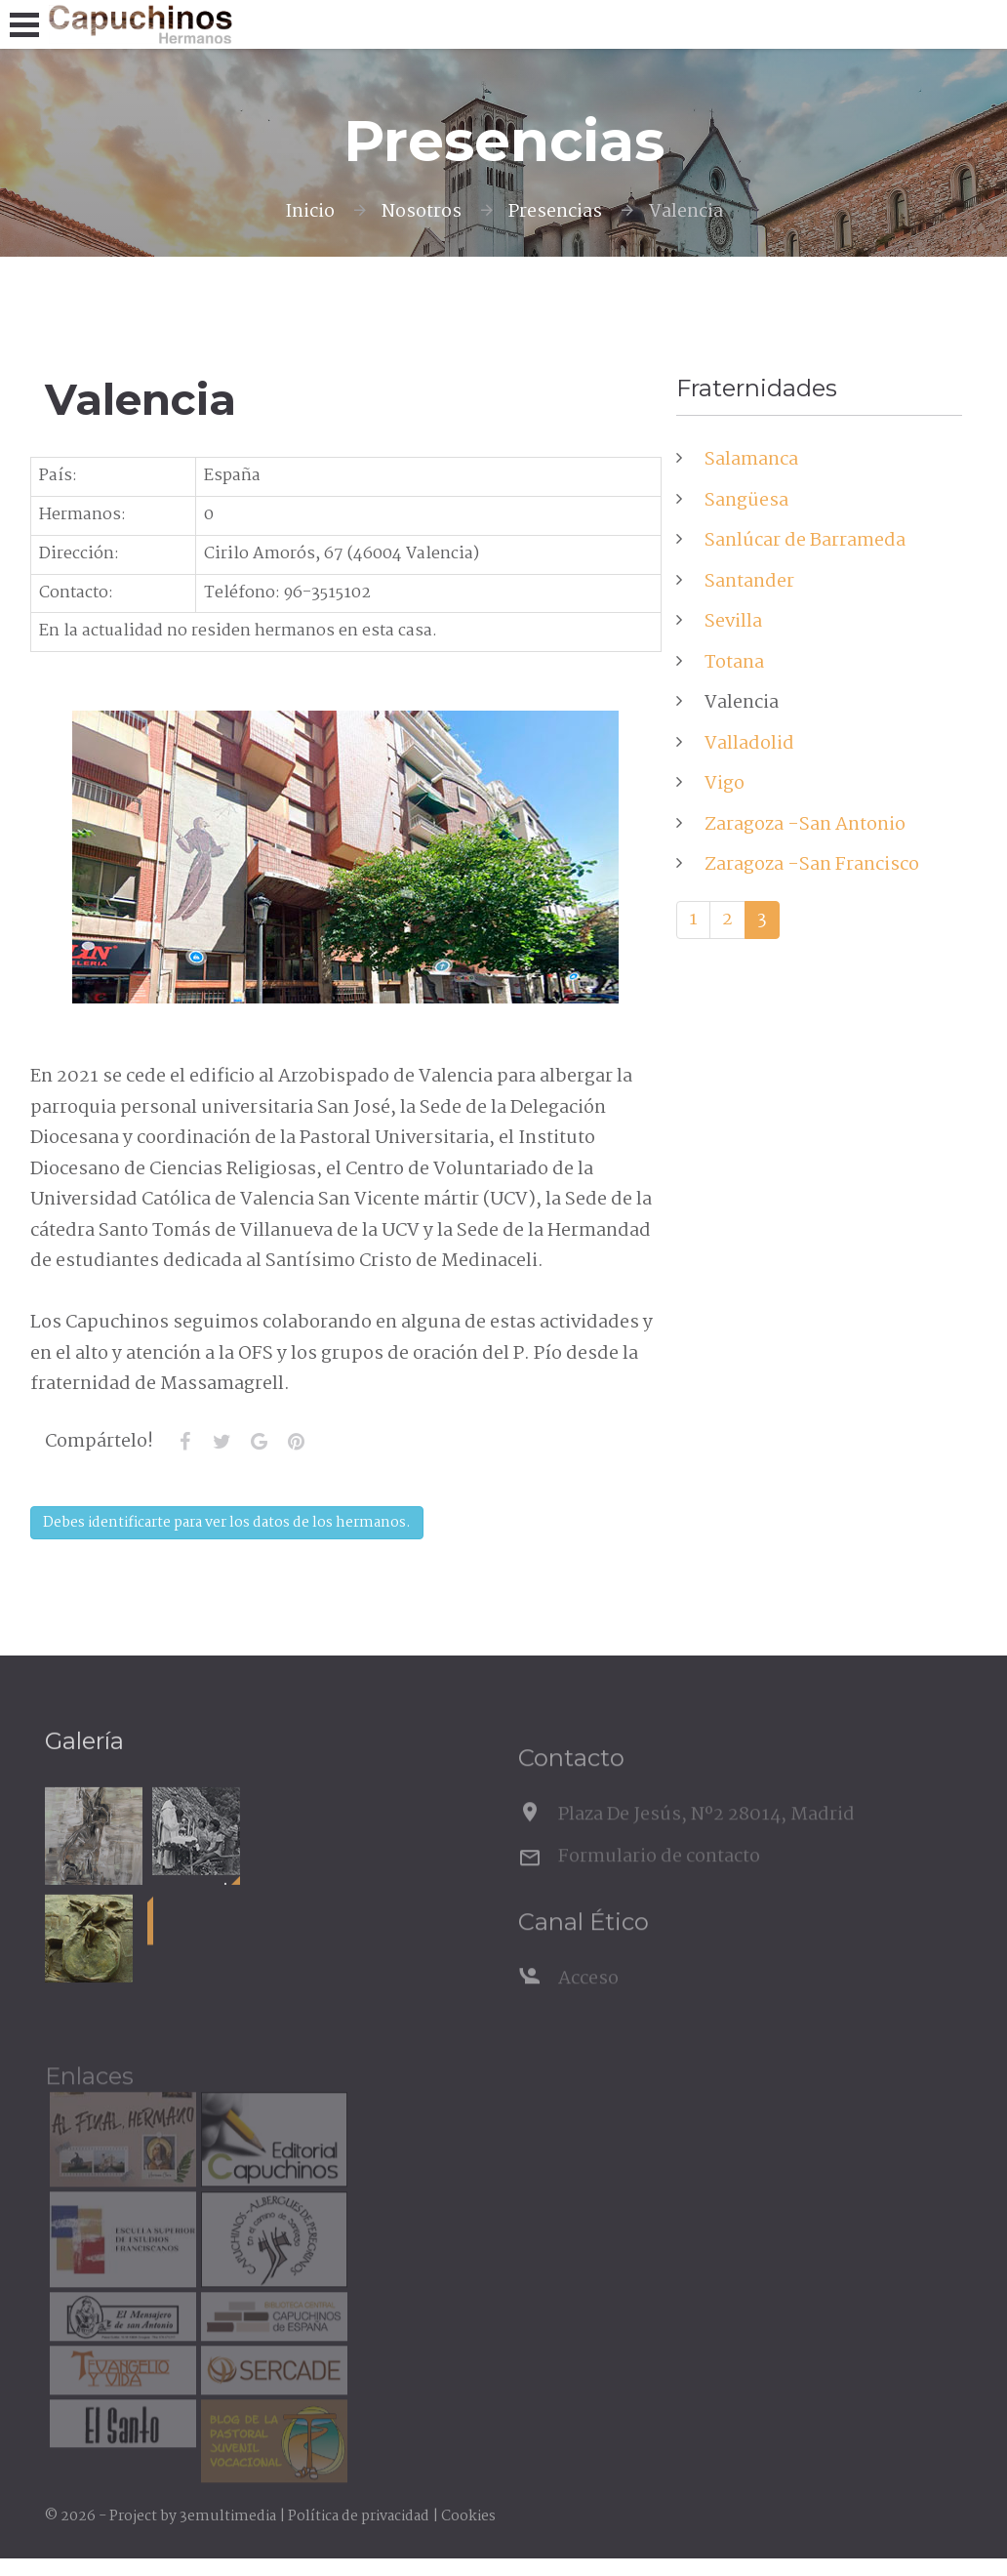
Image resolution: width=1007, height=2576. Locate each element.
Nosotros (422, 211)
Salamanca (751, 459)
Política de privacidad (358, 2516)
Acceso (588, 2002)
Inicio (310, 211)
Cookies (468, 2516)
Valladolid (749, 743)
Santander (749, 581)
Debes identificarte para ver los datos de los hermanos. (227, 1522)
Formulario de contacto (659, 1879)
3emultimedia (228, 2516)
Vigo (725, 783)
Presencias (555, 211)
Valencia (742, 702)
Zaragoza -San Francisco (812, 864)
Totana (734, 662)
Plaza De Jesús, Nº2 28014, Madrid (706, 1838)
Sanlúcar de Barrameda (805, 540)
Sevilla (733, 621)
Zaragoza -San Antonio (805, 824)
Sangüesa (746, 500)
